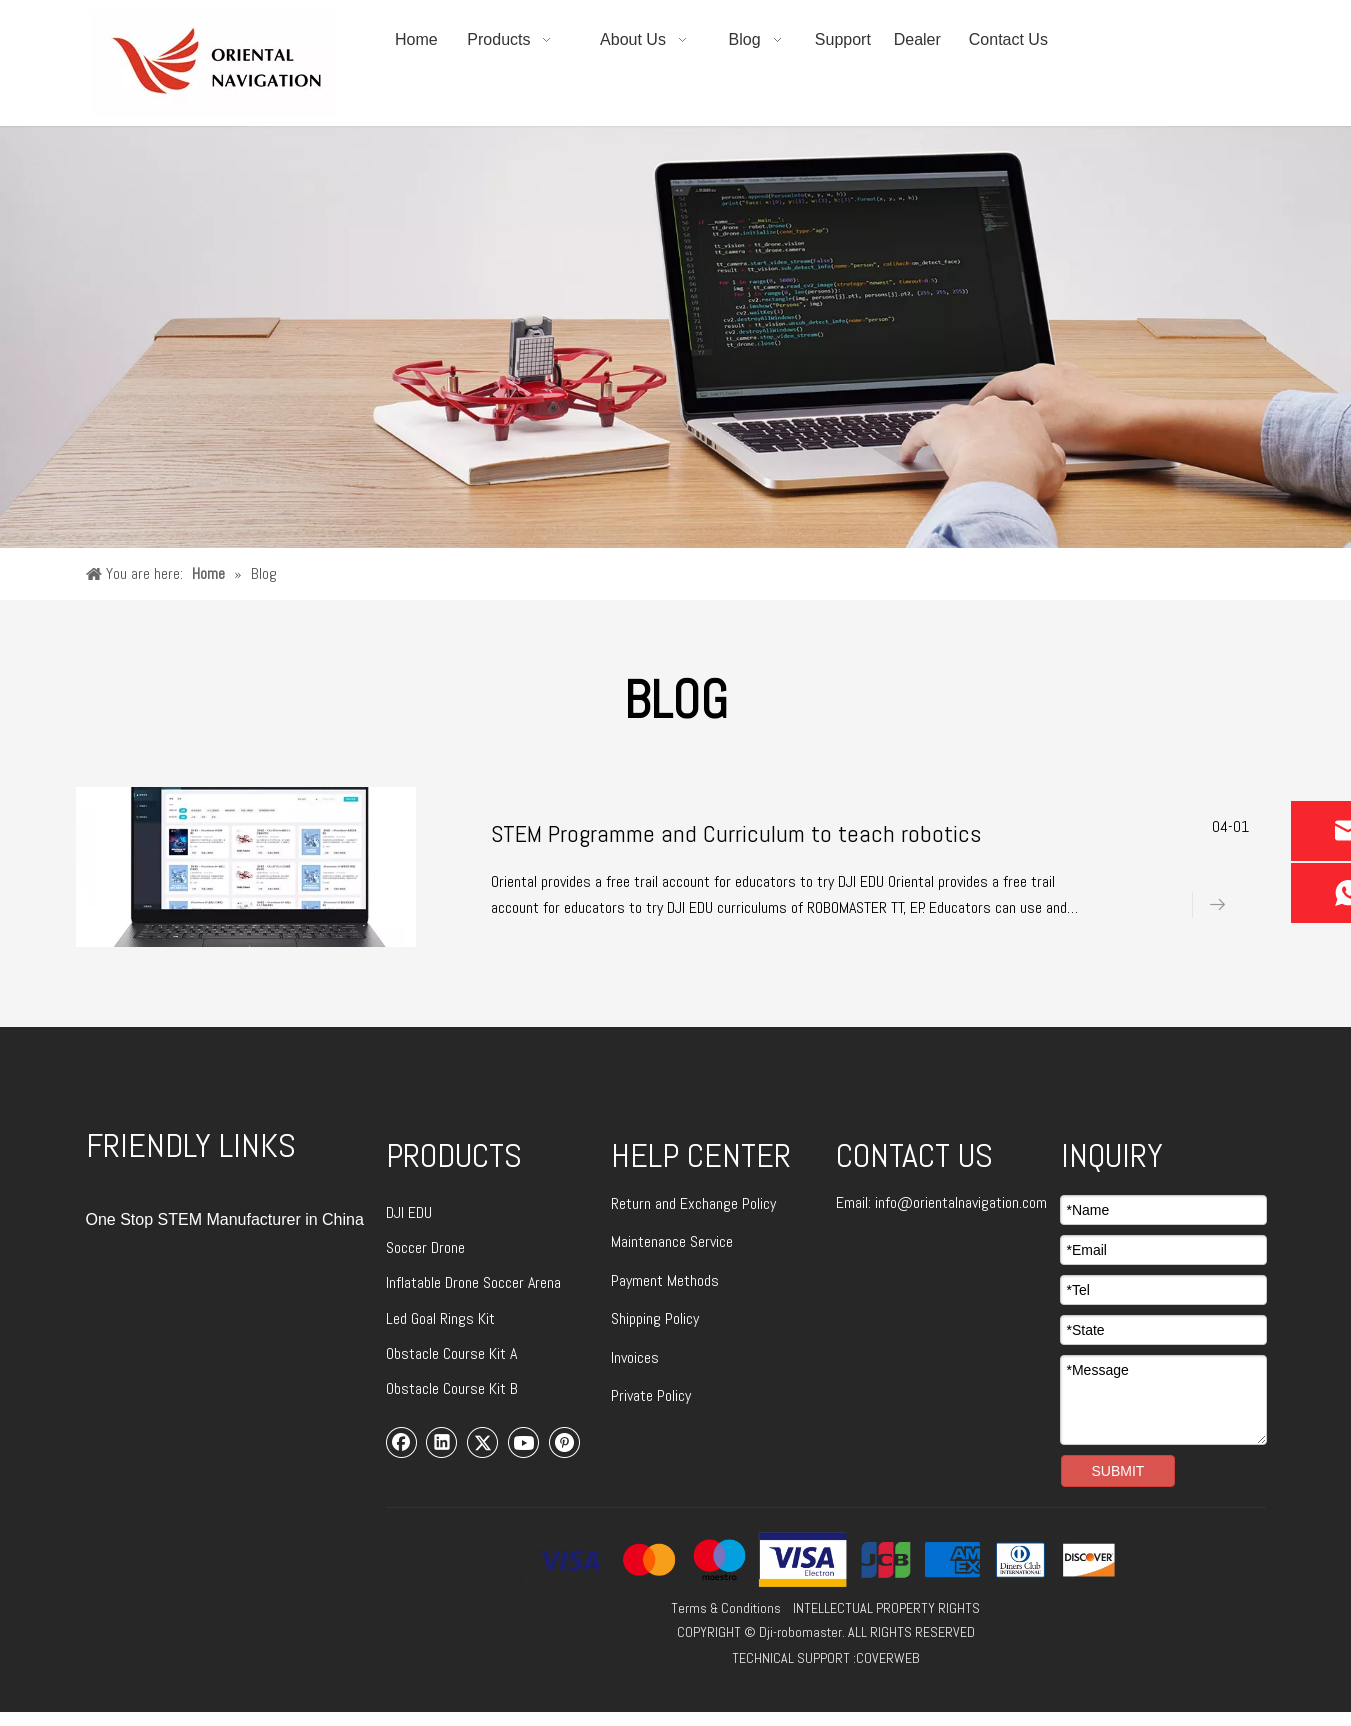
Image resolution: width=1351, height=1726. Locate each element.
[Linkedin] (442, 1442)
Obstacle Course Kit (448, 1353)
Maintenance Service (672, 1241)
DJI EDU (409, 1212)
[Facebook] (402, 1442)
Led (398, 1318)
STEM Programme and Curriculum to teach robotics (736, 833)
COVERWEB (887, 1658)
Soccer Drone (425, 1247)
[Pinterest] (565, 1442)
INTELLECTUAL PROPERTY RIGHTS (886, 1608)
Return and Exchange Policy (693, 1203)
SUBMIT (1118, 1471)
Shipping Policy (655, 1318)
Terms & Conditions (726, 1608)
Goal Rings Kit (453, 1318)
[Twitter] (483, 1442)
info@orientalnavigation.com (961, 1202)
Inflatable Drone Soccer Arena (473, 1282)
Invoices (635, 1357)
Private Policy (651, 1395)
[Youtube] (524, 1442)
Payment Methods (665, 1280)
